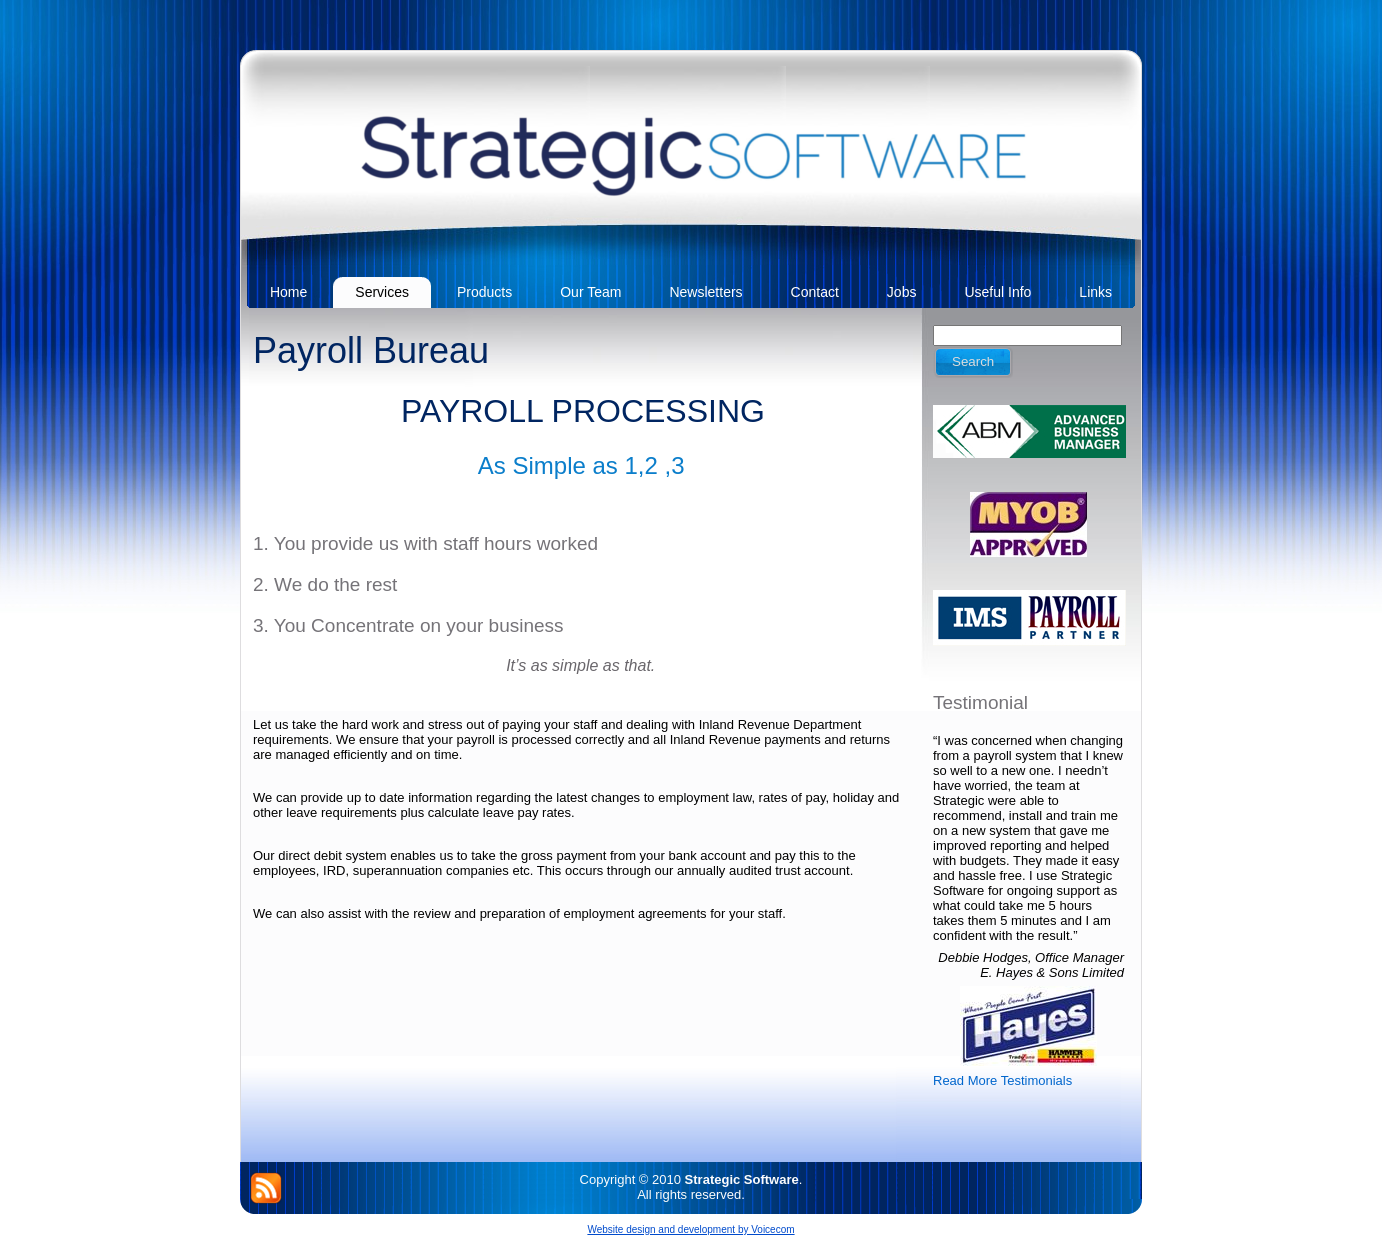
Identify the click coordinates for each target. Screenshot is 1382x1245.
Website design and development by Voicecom (690, 1229)
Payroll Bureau (371, 350)
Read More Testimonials (1002, 1080)
